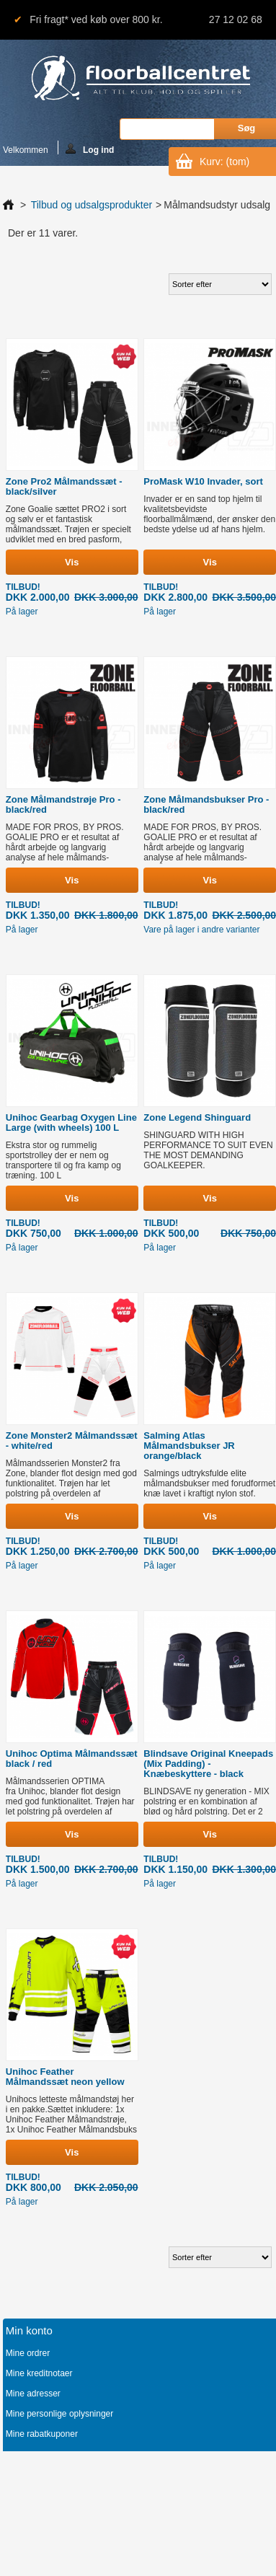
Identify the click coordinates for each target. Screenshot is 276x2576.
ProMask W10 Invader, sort (202, 481)
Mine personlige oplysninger (59, 2414)
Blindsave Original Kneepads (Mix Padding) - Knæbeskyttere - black (208, 1763)
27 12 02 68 (235, 19)
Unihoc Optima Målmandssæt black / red (72, 1758)
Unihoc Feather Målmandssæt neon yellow (65, 2076)
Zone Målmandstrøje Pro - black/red (63, 804)
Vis (72, 562)
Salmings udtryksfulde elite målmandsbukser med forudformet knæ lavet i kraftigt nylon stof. (209, 1483)
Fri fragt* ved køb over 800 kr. (96, 19)
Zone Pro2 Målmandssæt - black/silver (64, 486)
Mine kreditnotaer (39, 2373)
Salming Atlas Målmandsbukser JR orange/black (188, 1445)
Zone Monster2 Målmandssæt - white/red (72, 1440)
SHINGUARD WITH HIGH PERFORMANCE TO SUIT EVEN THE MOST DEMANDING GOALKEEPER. (207, 1150)
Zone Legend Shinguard (197, 1117)
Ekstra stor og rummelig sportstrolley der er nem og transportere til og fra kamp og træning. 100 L (63, 1160)
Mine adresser (33, 2393)
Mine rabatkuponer (42, 2434)
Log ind (90, 149)
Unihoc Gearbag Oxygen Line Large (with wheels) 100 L (71, 1122)
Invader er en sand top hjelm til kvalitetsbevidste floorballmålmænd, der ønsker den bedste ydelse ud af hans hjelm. (209, 514)
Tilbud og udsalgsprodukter (91, 205)
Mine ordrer (28, 2353)
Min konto (29, 2330)
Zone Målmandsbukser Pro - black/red (206, 804)
